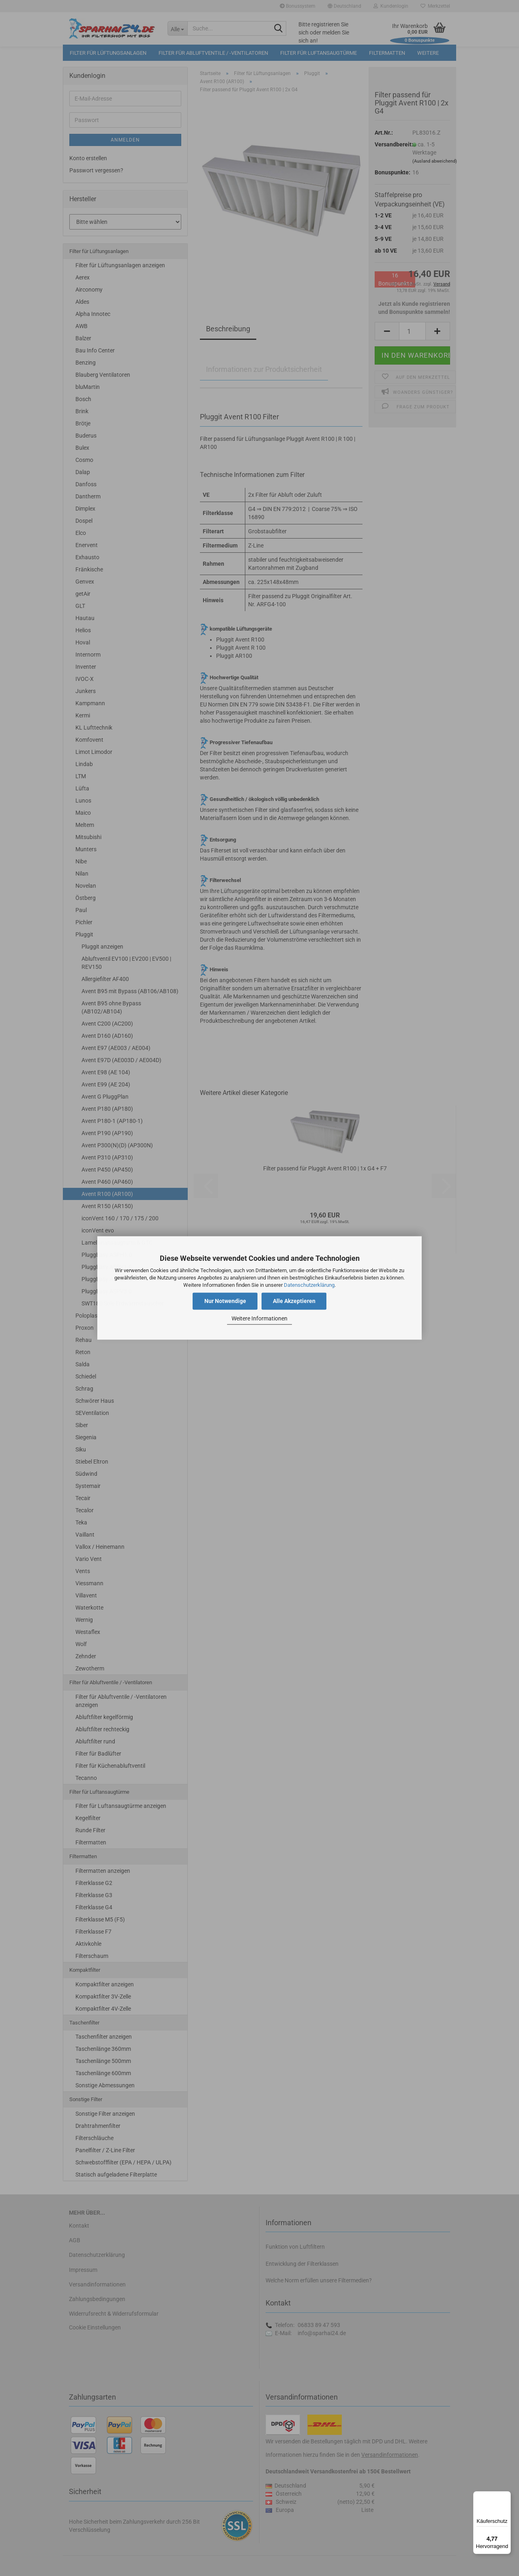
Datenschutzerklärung (309, 1285)
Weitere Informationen (259, 1318)
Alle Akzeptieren (294, 1301)
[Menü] (506, 2496)
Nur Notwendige (225, 1301)
